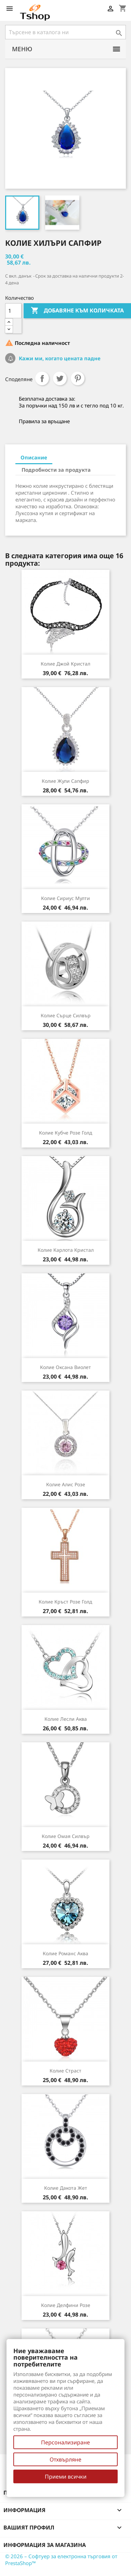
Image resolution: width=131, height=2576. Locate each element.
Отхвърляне (65, 2459)
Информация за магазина (44, 2545)
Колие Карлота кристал (66, 1250)
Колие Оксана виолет (65, 1367)
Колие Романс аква (65, 1953)
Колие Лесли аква (65, 1719)
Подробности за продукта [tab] (56, 469)
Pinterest (77, 378)
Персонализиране (65, 2442)
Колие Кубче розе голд (65, 1132)
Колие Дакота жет (65, 2188)
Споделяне (42, 378)
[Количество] (13, 310)
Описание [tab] (34, 457)
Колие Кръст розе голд (65, 1601)
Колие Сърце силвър (66, 1015)
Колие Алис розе (65, 1484)
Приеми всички (66, 2476)
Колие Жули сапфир (65, 781)
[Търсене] (65, 32)
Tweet (60, 378)
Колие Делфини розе (65, 2305)
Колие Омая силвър (66, 1836)
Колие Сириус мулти (65, 898)
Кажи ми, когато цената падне (59, 358)
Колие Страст (65, 2070)
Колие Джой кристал (65, 663)
